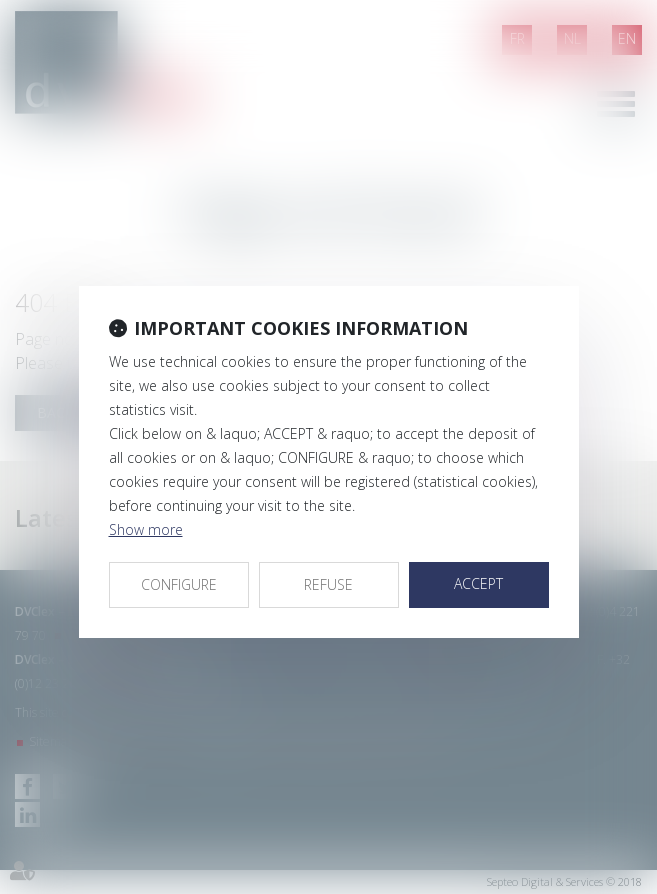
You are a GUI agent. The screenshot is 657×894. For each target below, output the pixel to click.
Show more (146, 529)
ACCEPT (478, 583)
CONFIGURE (179, 584)
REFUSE (328, 584)
